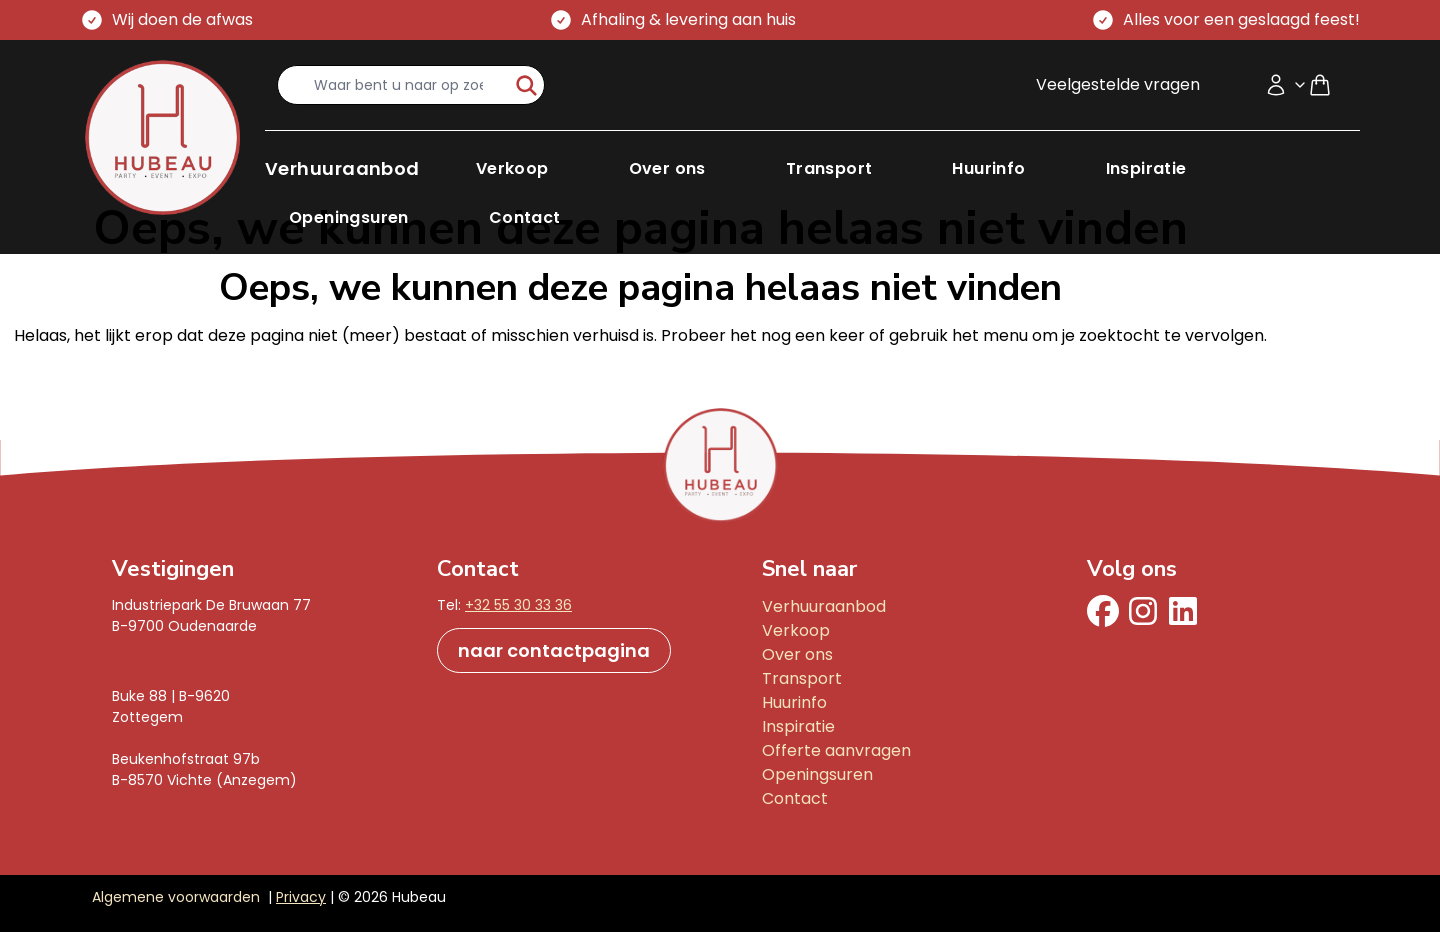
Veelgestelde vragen (1118, 84)
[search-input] (393, 85)
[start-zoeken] (526, 85)
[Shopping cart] (1328, 85)
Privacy (301, 897)
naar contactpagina (554, 650)
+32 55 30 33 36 (518, 605)
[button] (342, 168)
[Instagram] (1143, 611)
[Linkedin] (1183, 611)
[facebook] (1103, 611)
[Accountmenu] (1286, 85)
